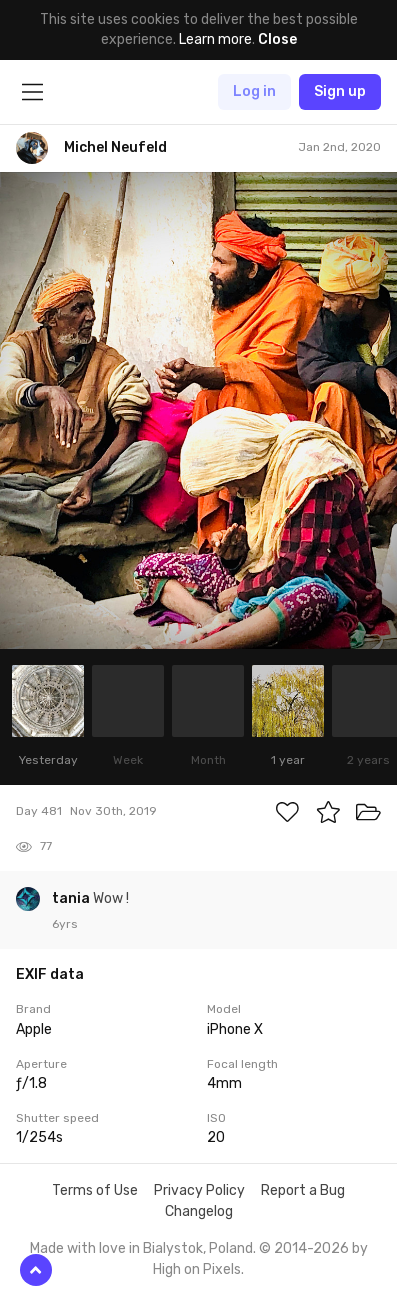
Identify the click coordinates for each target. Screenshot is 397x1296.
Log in (254, 91)
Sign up (340, 91)
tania (72, 898)
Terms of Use (95, 1190)
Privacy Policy (199, 1190)
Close (277, 39)
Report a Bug (303, 1190)
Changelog (199, 1211)
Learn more (215, 39)
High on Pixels (197, 1269)
